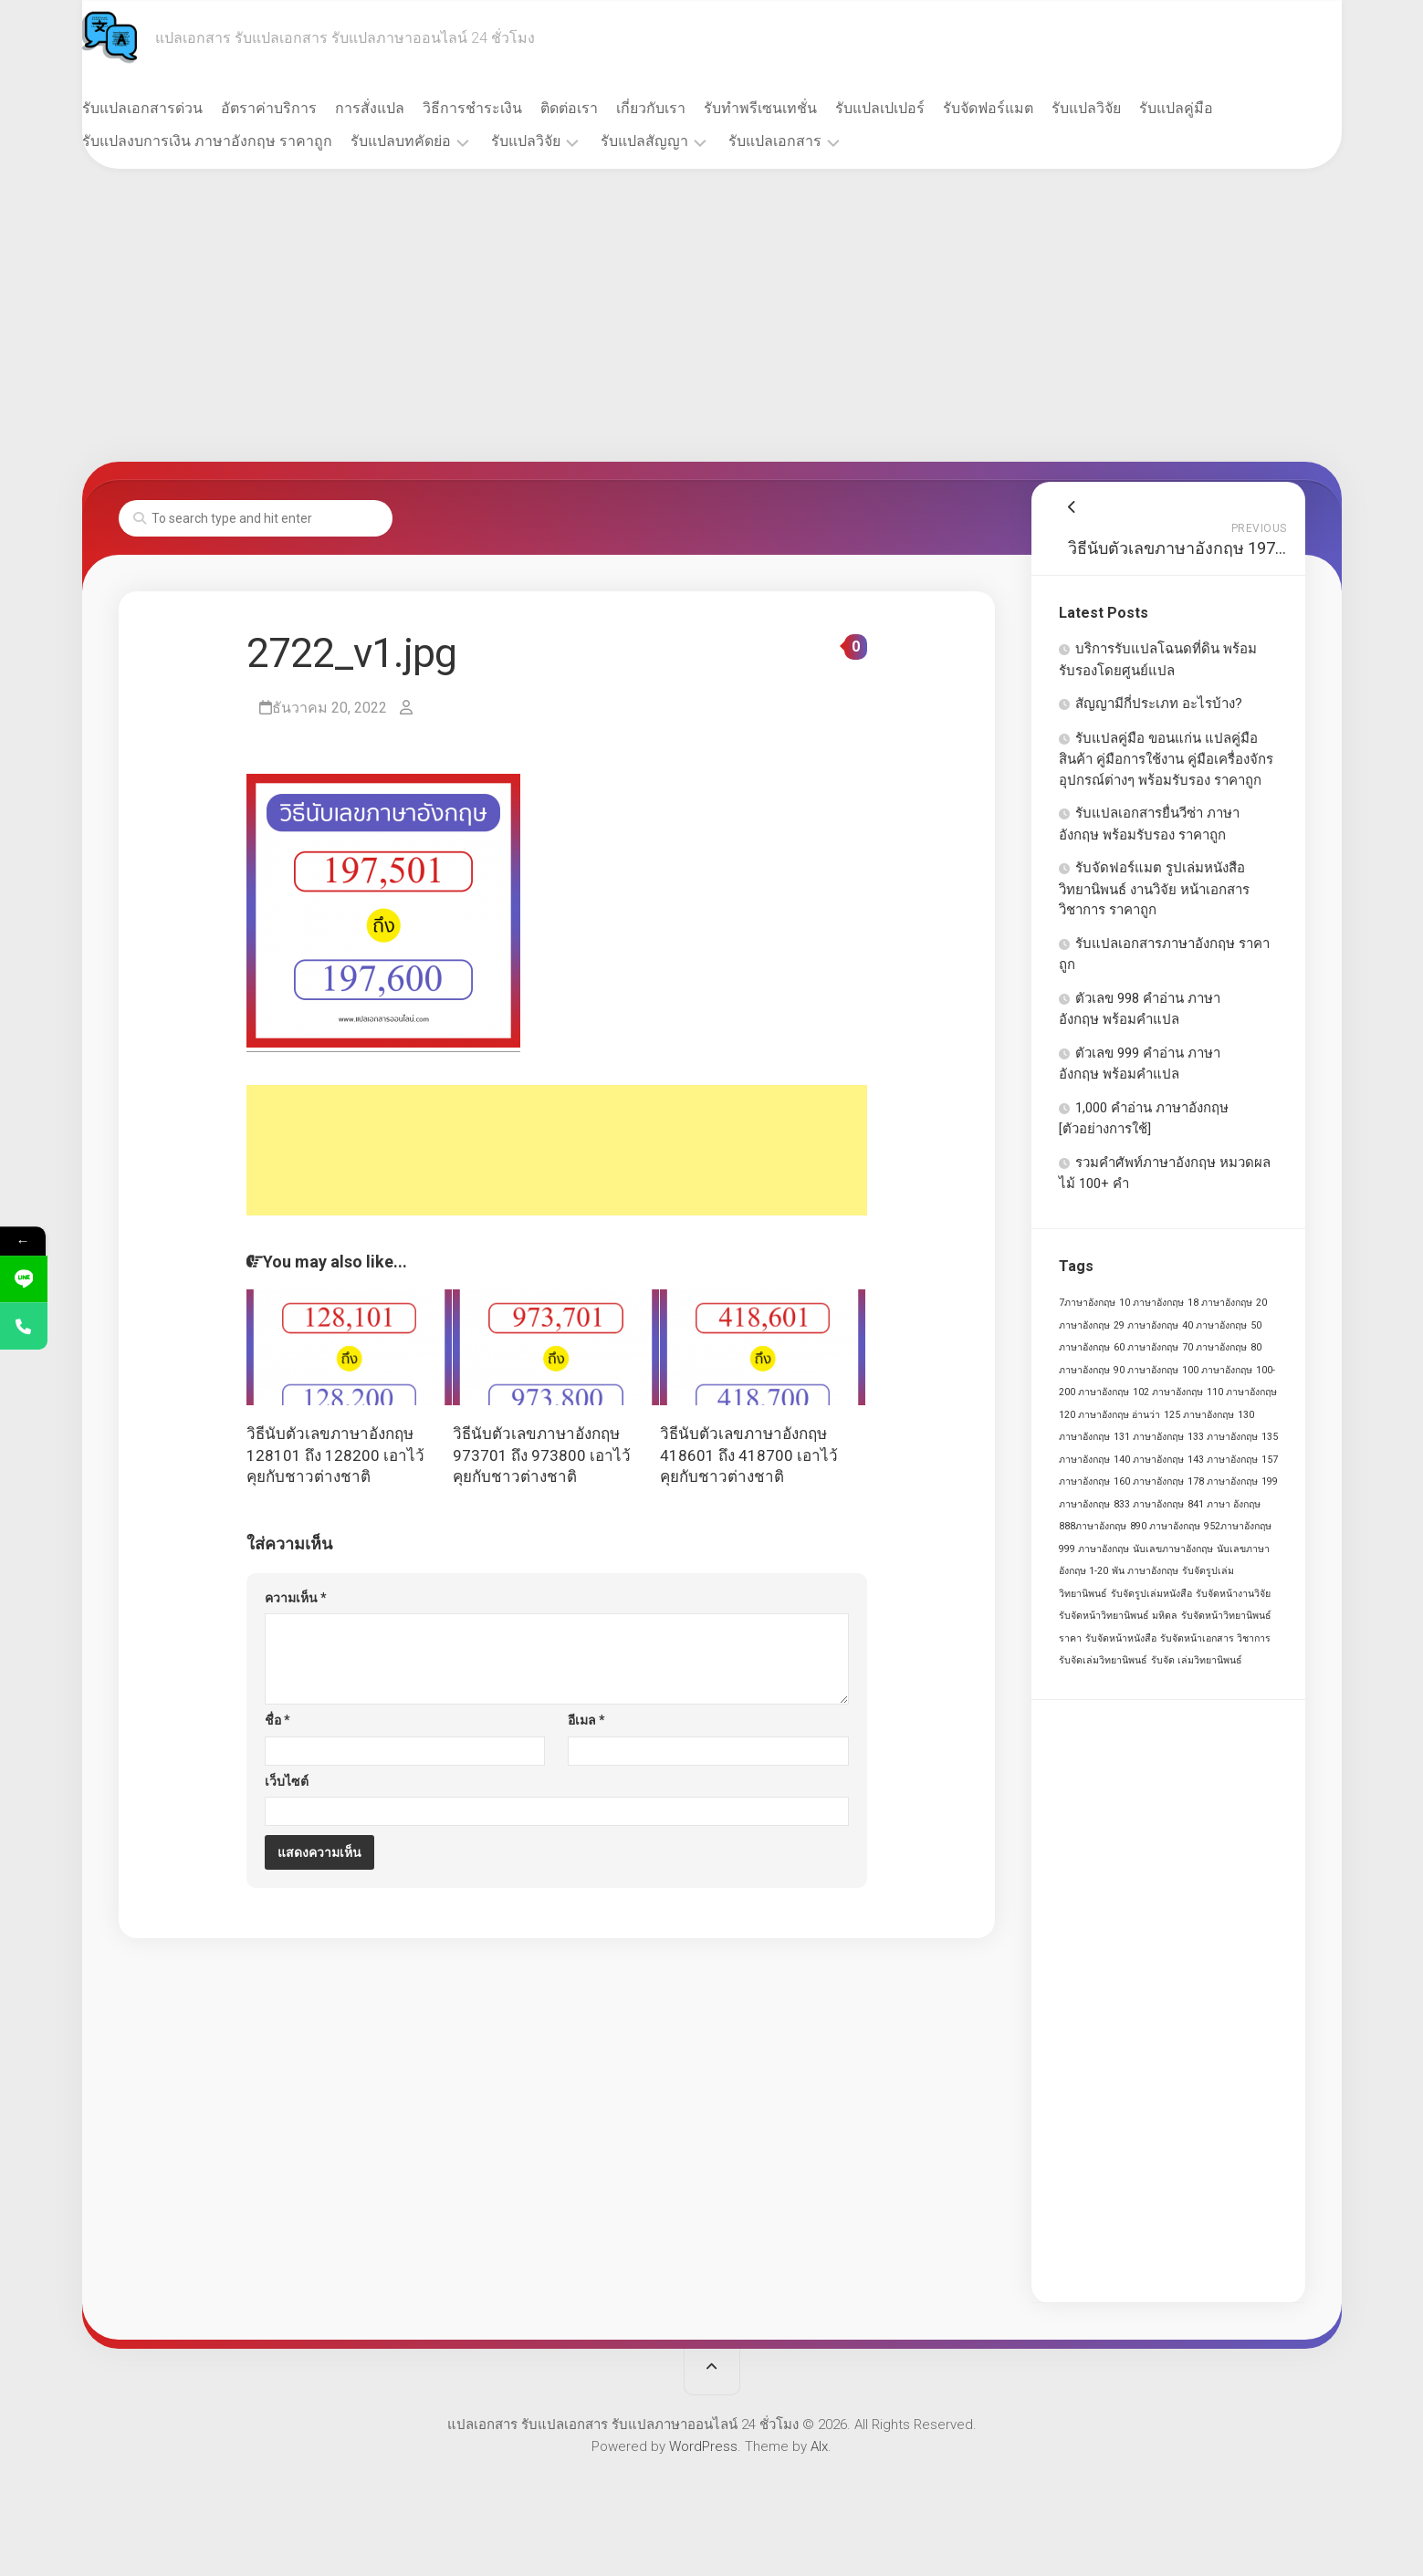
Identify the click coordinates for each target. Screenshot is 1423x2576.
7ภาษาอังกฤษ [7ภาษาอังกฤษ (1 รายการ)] (1087, 1303)
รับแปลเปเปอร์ (916, 108)
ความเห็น (296, 1597)
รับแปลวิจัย (1122, 108)
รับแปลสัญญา (681, 141)
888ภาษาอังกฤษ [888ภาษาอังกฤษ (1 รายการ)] (1092, 1526)
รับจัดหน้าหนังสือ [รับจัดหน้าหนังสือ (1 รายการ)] (1120, 1638)
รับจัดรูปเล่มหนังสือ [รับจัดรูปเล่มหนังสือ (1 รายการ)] (1151, 1594)
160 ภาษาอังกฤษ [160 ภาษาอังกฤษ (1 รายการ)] (1149, 1481)
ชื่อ (277, 1720)
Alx (819, 2446)
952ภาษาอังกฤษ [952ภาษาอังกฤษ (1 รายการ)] (1237, 1526)
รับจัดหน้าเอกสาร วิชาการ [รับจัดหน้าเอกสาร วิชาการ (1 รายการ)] (1215, 1638)
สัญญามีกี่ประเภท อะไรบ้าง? (1158, 703)
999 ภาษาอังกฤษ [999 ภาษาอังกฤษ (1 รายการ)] (1094, 1549)
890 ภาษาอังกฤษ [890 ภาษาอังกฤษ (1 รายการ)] (1165, 1526)
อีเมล (586, 1720)
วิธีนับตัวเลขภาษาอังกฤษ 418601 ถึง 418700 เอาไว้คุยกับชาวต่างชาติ (749, 1455)
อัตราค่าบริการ (305, 108)
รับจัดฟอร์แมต (1024, 108)
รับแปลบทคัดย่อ (437, 141)
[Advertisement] (712, 315)
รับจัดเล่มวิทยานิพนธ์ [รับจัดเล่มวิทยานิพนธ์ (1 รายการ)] (1103, 1660)
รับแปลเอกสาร (811, 141)
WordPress (703, 2446)
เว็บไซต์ (287, 1781)
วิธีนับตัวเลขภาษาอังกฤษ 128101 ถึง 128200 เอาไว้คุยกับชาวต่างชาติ (335, 1455)
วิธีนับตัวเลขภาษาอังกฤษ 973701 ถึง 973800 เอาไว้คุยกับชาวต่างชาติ (542, 1455)
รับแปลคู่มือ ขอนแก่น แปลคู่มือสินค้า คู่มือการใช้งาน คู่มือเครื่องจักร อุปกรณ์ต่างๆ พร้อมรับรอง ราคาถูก (1166, 759)
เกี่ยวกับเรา (687, 108)
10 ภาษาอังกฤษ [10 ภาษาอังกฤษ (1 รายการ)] (1151, 1303)
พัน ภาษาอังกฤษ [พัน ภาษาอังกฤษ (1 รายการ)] (1145, 1571)
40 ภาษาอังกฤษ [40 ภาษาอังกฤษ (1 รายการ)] (1214, 1325)
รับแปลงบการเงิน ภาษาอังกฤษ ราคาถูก (244, 141)
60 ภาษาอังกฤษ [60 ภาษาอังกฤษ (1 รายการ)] (1146, 1347)
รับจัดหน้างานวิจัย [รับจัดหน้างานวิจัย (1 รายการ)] (1233, 1594)
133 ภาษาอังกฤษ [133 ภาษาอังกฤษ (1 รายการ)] (1223, 1437)
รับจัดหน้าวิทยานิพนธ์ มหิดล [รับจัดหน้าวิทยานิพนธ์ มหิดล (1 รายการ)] (1118, 1616)
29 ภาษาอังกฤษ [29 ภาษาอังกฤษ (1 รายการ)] (1146, 1325)
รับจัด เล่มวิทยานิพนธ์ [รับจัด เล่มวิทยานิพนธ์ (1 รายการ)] (1196, 1660)
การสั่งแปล (406, 108)
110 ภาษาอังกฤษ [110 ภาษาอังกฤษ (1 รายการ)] (1242, 1392)
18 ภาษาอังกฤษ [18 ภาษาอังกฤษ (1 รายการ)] (1220, 1303)
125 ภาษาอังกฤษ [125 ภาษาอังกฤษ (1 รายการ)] (1199, 1415)
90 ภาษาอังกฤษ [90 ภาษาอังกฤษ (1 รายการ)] (1146, 1370)
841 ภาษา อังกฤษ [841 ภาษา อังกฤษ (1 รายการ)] (1224, 1504)
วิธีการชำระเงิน (509, 108)
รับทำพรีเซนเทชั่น (796, 108)
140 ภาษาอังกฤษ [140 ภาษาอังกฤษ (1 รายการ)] (1149, 1459)
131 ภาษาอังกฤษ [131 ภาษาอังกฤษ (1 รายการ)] (1149, 1437)
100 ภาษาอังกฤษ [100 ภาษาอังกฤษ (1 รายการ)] (1217, 1370)
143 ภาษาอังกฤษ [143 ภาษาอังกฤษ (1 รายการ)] (1223, 1459)
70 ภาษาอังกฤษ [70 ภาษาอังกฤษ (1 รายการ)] (1214, 1347)
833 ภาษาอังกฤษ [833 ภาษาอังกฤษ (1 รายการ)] (1149, 1504)
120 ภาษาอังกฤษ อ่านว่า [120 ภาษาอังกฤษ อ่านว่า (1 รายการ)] (1109, 1415)
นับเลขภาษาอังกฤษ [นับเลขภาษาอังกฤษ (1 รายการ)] (1173, 1549)
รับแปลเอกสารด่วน (179, 108)
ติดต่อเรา (605, 108)
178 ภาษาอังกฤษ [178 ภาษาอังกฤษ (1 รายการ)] (1223, 1481)
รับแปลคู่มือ (1213, 108)
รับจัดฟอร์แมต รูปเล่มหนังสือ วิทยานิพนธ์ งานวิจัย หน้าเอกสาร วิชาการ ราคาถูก (1154, 889)
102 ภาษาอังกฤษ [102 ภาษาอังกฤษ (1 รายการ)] (1168, 1392)
